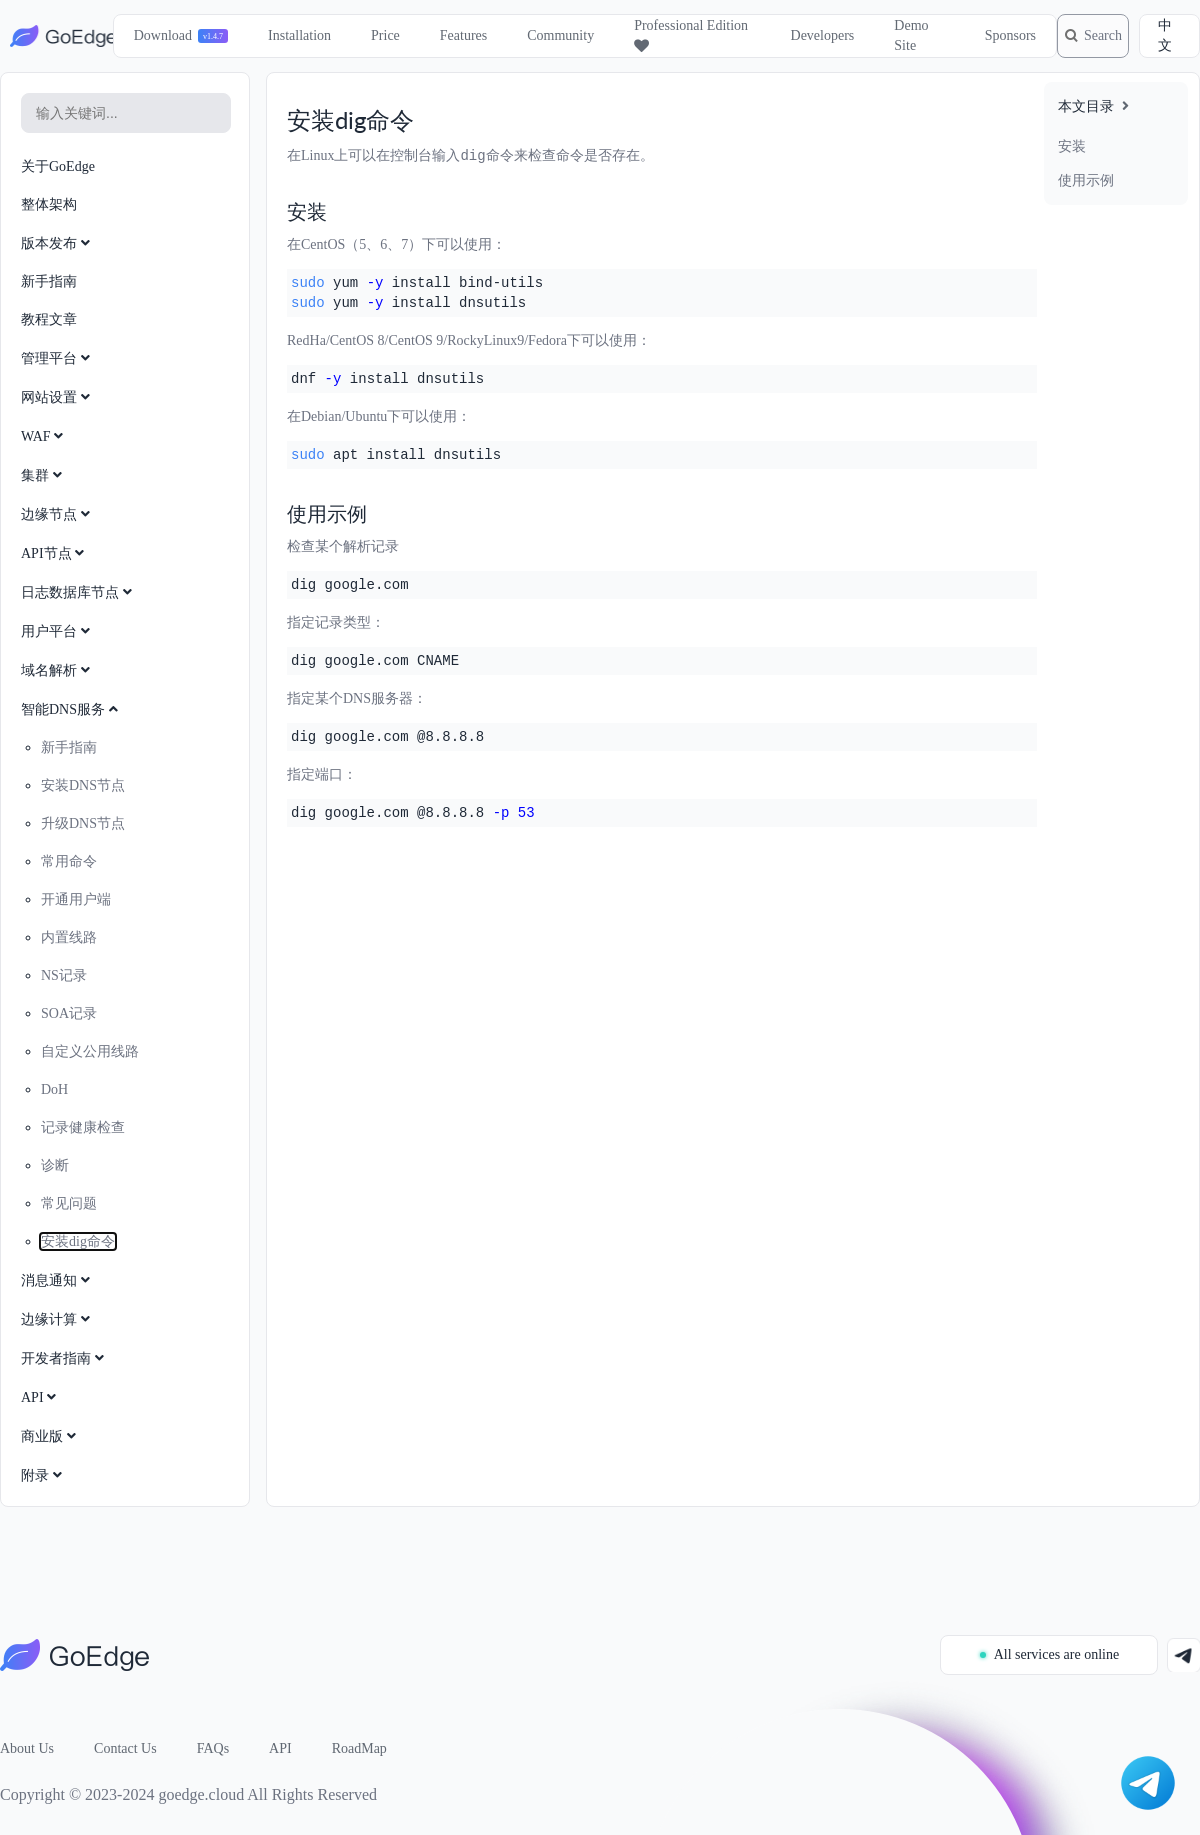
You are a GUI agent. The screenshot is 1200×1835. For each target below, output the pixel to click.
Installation (288, 35)
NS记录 (64, 975)
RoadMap (359, 1748)
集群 (43, 475)
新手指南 (49, 281)
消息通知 (57, 1280)
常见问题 (69, 1203)
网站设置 (57, 397)
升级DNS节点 (83, 823)
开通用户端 (76, 899)
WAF (44, 436)
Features (451, 35)
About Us (27, 1748)
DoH (54, 1089)
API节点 (54, 553)
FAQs (213, 1748)
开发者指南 (64, 1358)
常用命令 (69, 861)
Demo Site (893, 35)
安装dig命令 (78, 1241)
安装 (1072, 146)
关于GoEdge (58, 166)
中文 (1167, 35)
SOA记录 (69, 1013)
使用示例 (1086, 180)
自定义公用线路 (90, 1051)
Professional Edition (657, 36)
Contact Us (125, 1748)
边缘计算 (57, 1319)
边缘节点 (57, 514)
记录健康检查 (83, 1127)
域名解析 (57, 670)
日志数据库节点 (78, 592)
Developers (804, 35)
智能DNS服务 (71, 709)
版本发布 (57, 243)
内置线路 (69, 937)
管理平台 (57, 358)
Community (549, 35)
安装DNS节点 (83, 785)
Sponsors (988, 35)
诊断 (55, 1165)
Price (374, 35)
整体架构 (49, 204)
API (40, 1397)
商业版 (50, 1436)
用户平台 (57, 631)
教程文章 (49, 319)
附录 (43, 1475)
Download (151, 35)
